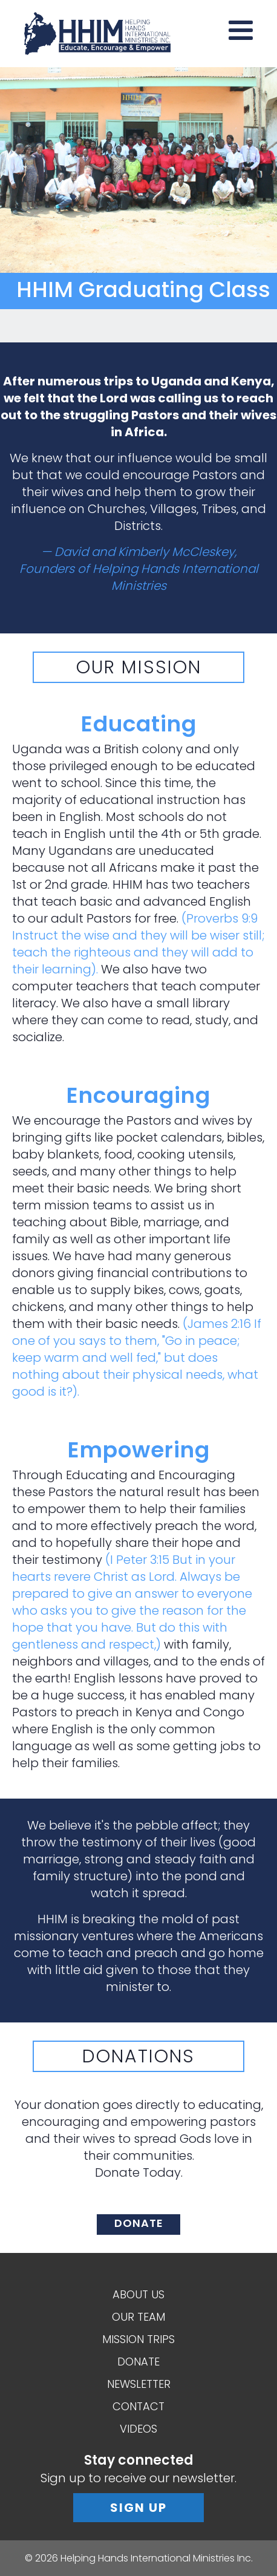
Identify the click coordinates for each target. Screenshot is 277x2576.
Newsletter (139, 2383)
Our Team (138, 2316)
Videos (138, 2428)
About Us (138, 2294)
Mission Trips (138, 2339)
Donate (138, 2361)
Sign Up (138, 2507)
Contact (138, 2406)
